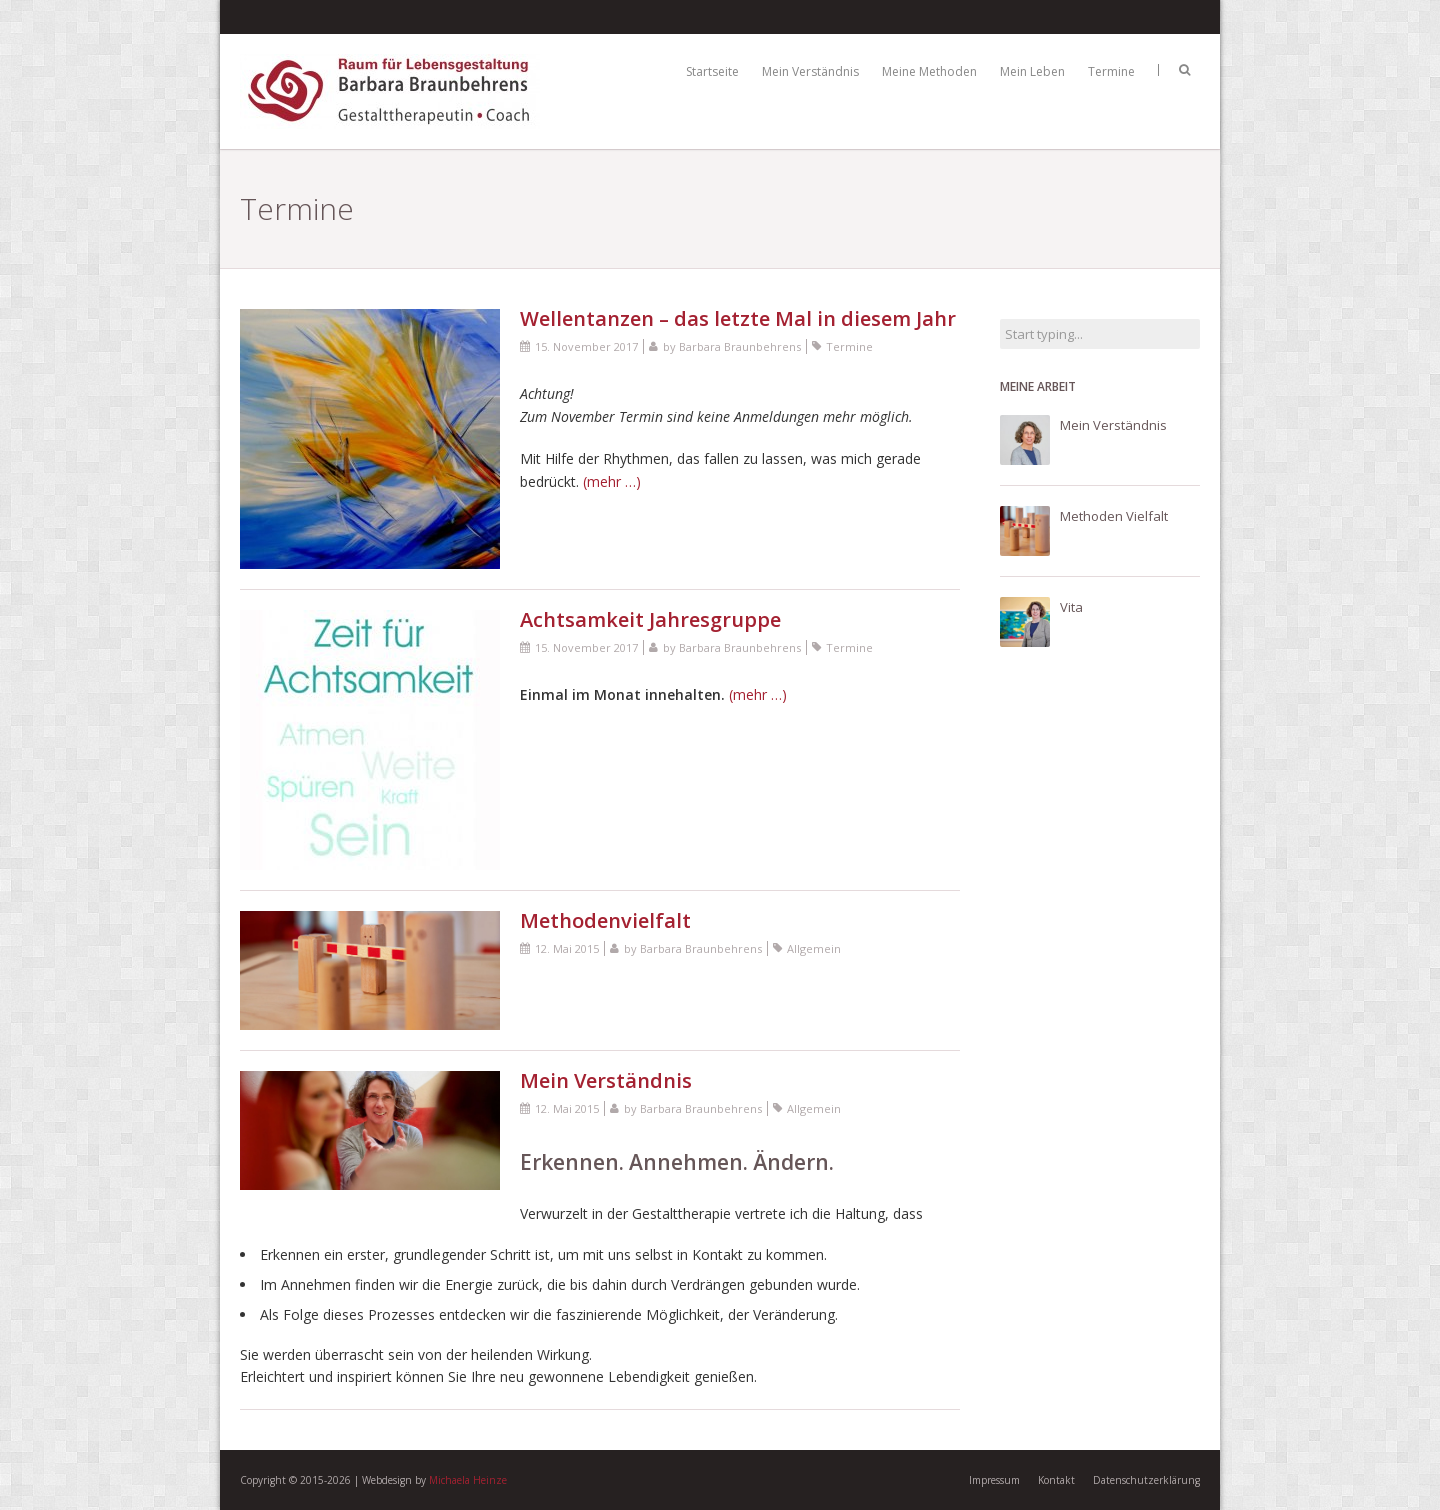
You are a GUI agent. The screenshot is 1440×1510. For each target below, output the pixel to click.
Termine (1111, 71)
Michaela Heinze (468, 1480)
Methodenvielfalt (605, 920)
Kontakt (1056, 1480)
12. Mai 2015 (567, 948)
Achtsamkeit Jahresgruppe (650, 619)
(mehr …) (612, 481)
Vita (1071, 607)
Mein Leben (1032, 71)
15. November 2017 (586, 346)
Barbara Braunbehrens (740, 346)
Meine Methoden (929, 71)
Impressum (994, 1480)
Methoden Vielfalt (1114, 516)
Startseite (712, 71)
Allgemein (814, 948)
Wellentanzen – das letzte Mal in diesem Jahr (738, 318)
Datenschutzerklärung (1146, 1480)
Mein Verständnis (810, 71)
